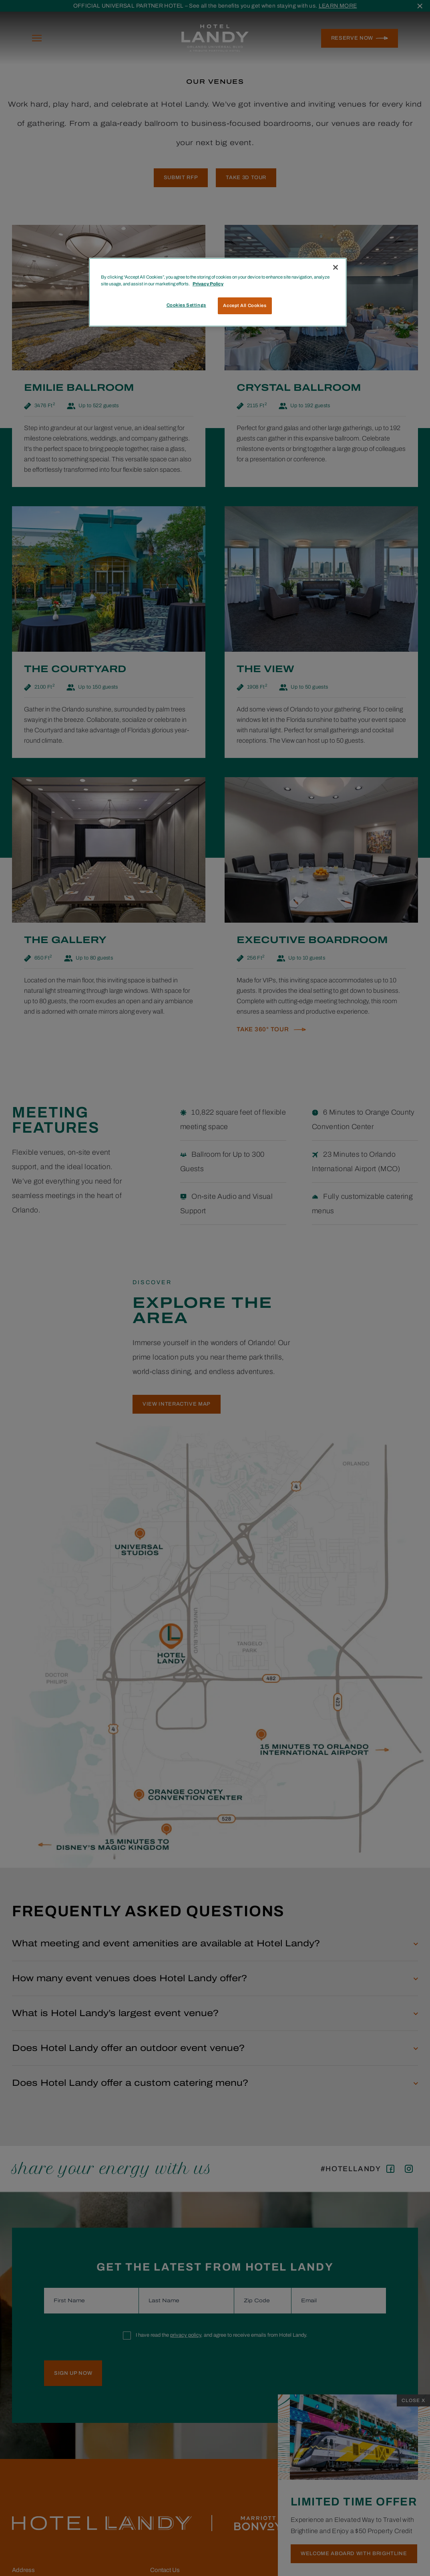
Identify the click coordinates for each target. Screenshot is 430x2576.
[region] (218, 292)
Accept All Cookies (244, 305)
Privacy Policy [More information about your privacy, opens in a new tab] (208, 283)
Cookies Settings (186, 305)
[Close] (335, 267)
